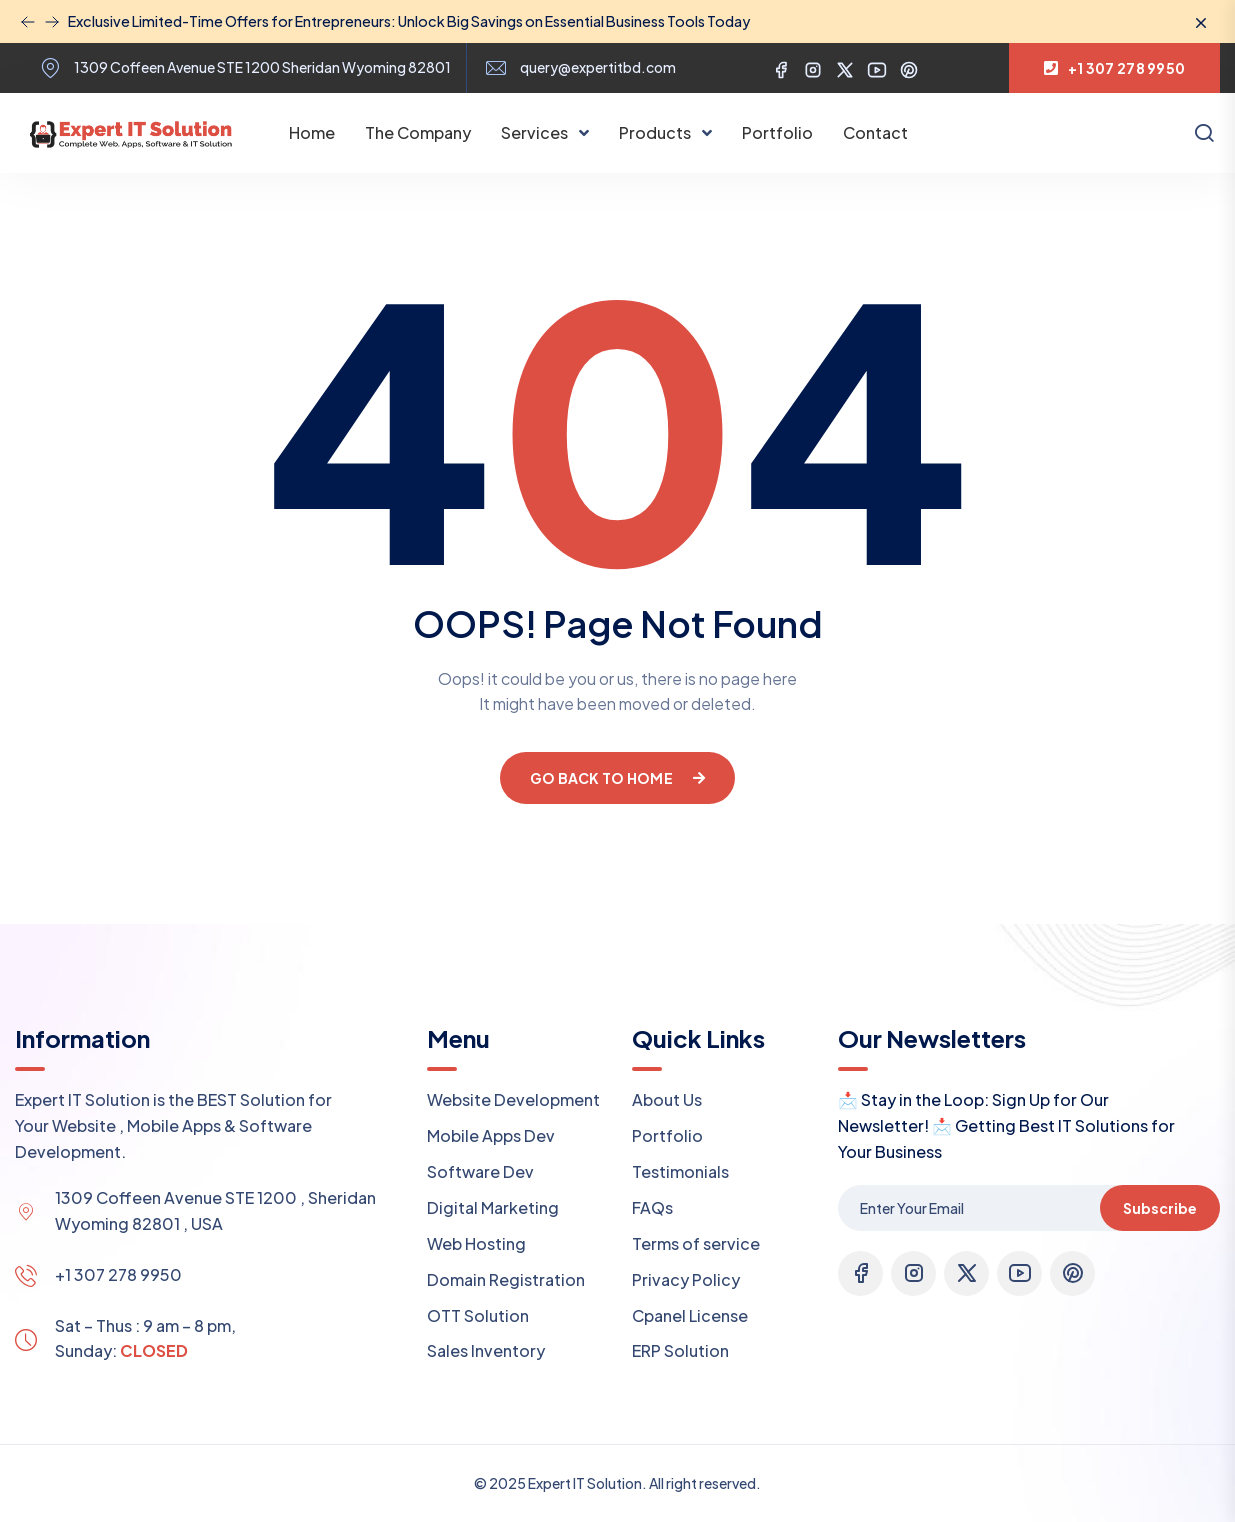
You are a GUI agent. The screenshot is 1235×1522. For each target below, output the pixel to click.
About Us (667, 1099)
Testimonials (680, 1171)
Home (312, 132)
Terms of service (696, 1243)
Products (656, 132)
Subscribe (1160, 1208)
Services (536, 132)
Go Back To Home (617, 778)
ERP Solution (680, 1350)
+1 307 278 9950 (118, 1274)
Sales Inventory (486, 1350)
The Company (418, 132)
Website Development (513, 1099)
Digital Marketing (493, 1207)
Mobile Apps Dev (491, 1135)
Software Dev (480, 1171)
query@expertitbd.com (598, 67)
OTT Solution (478, 1315)
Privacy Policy (686, 1279)
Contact (875, 132)
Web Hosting (476, 1243)
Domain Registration (506, 1279)
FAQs (652, 1207)
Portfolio (777, 132)
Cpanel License (690, 1315)
